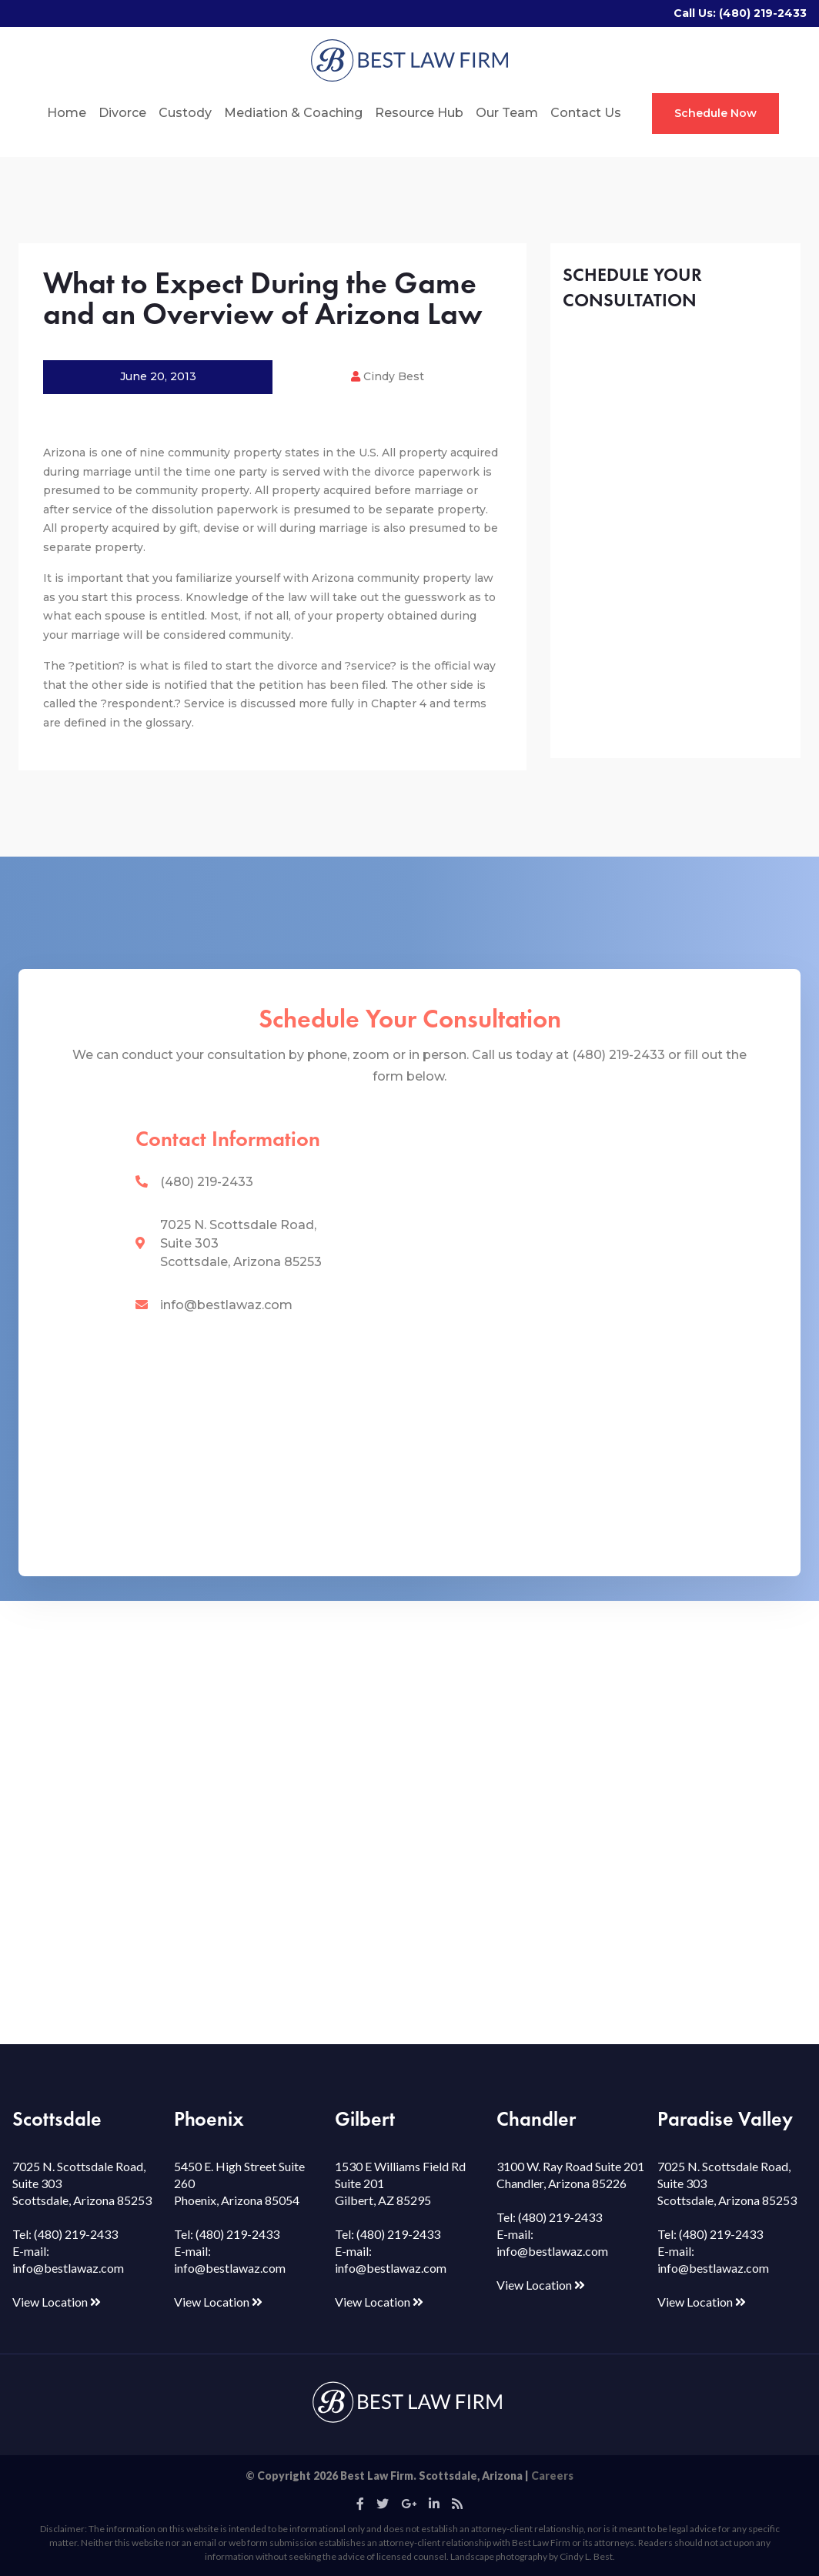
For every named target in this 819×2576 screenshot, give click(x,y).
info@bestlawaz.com (226, 1305)
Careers (552, 2475)
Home (66, 112)
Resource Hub (419, 112)
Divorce (122, 112)
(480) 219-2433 (763, 13)
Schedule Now (715, 113)
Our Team (507, 112)
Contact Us (585, 112)
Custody (185, 112)
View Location (56, 2301)
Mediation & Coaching (293, 112)
